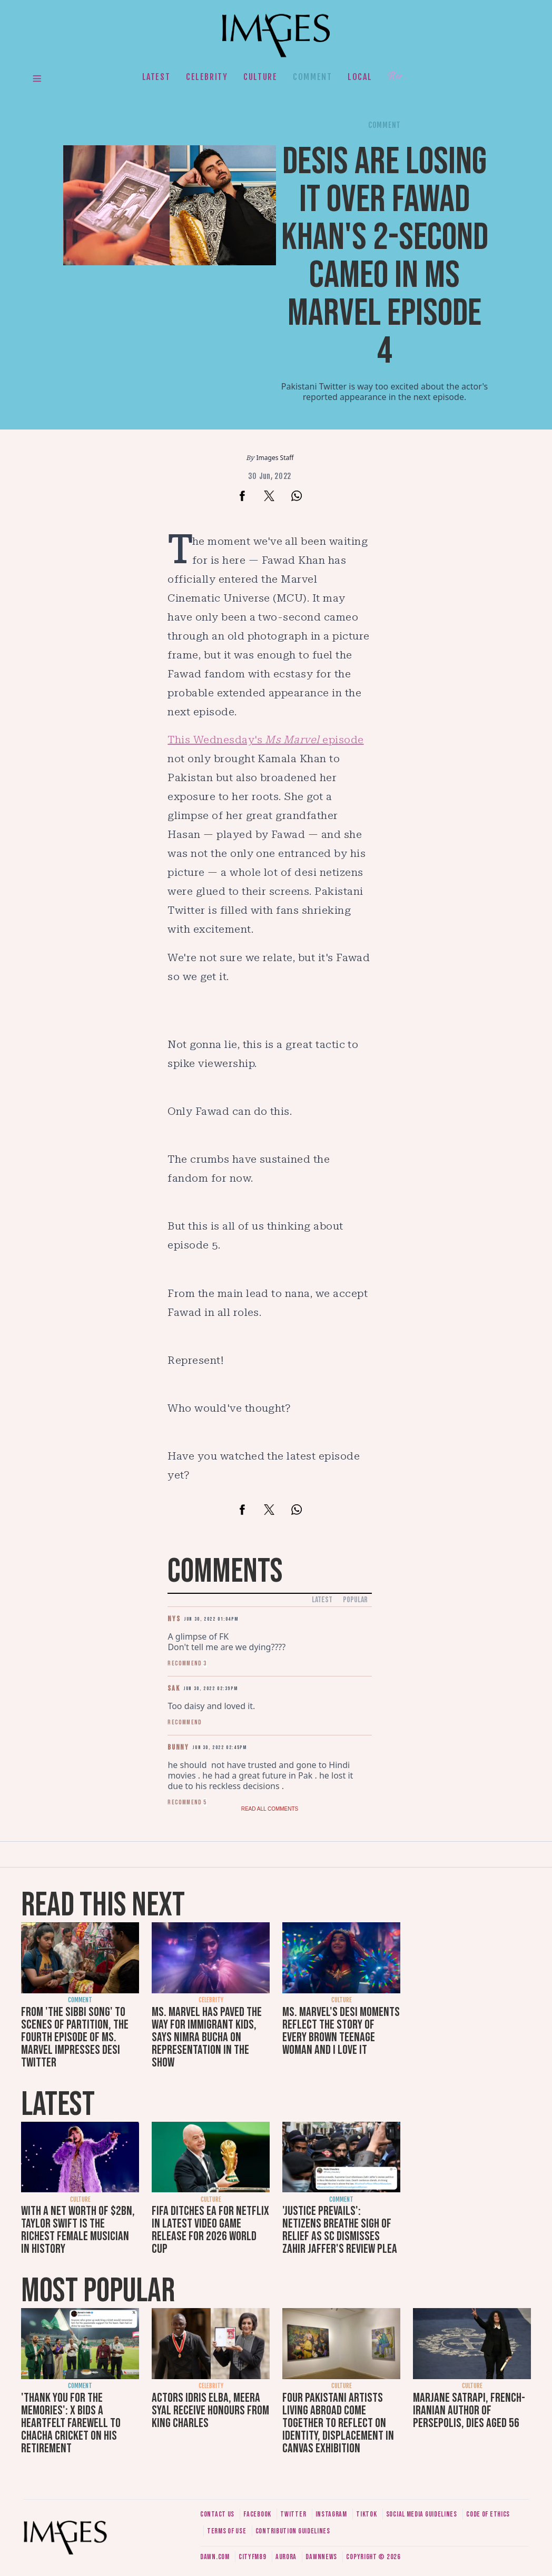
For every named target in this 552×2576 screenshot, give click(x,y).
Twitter (293, 2514)
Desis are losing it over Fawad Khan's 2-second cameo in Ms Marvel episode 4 (384, 256)
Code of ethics (488, 2514)
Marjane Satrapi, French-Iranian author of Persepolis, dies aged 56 (469, 2410)
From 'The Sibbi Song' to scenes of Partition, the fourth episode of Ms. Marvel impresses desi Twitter (75, 2037)
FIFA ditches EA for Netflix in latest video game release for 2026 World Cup (210, 2230)
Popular (355, 1600)
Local (360, 77)
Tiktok (366, 2514)
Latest (156, 77)
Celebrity (207, 77)
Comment (312, 77)
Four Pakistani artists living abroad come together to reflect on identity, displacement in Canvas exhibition (338, 2423)
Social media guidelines (421, 2514)
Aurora (286, 2556)
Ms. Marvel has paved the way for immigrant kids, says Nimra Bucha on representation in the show (207, 2037)
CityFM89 (253, 2556)
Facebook (257, 2514)
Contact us (217, 2514)
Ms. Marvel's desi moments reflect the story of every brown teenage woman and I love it (341, 2031)
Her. (397, 76)
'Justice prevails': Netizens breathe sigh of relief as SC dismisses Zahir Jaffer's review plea (339, 2230)
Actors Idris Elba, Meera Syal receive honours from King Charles (210, 2410)
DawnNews (321, 2556)
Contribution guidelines (292, 2531)
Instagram (331, 2514)
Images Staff (275, 457)
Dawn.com (215, 2556)
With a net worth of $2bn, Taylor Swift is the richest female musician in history (78, 2230)
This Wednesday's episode (265, 739)
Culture (260, 77)
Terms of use (226, 2531)
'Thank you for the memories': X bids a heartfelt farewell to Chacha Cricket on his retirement (71, 2423)
